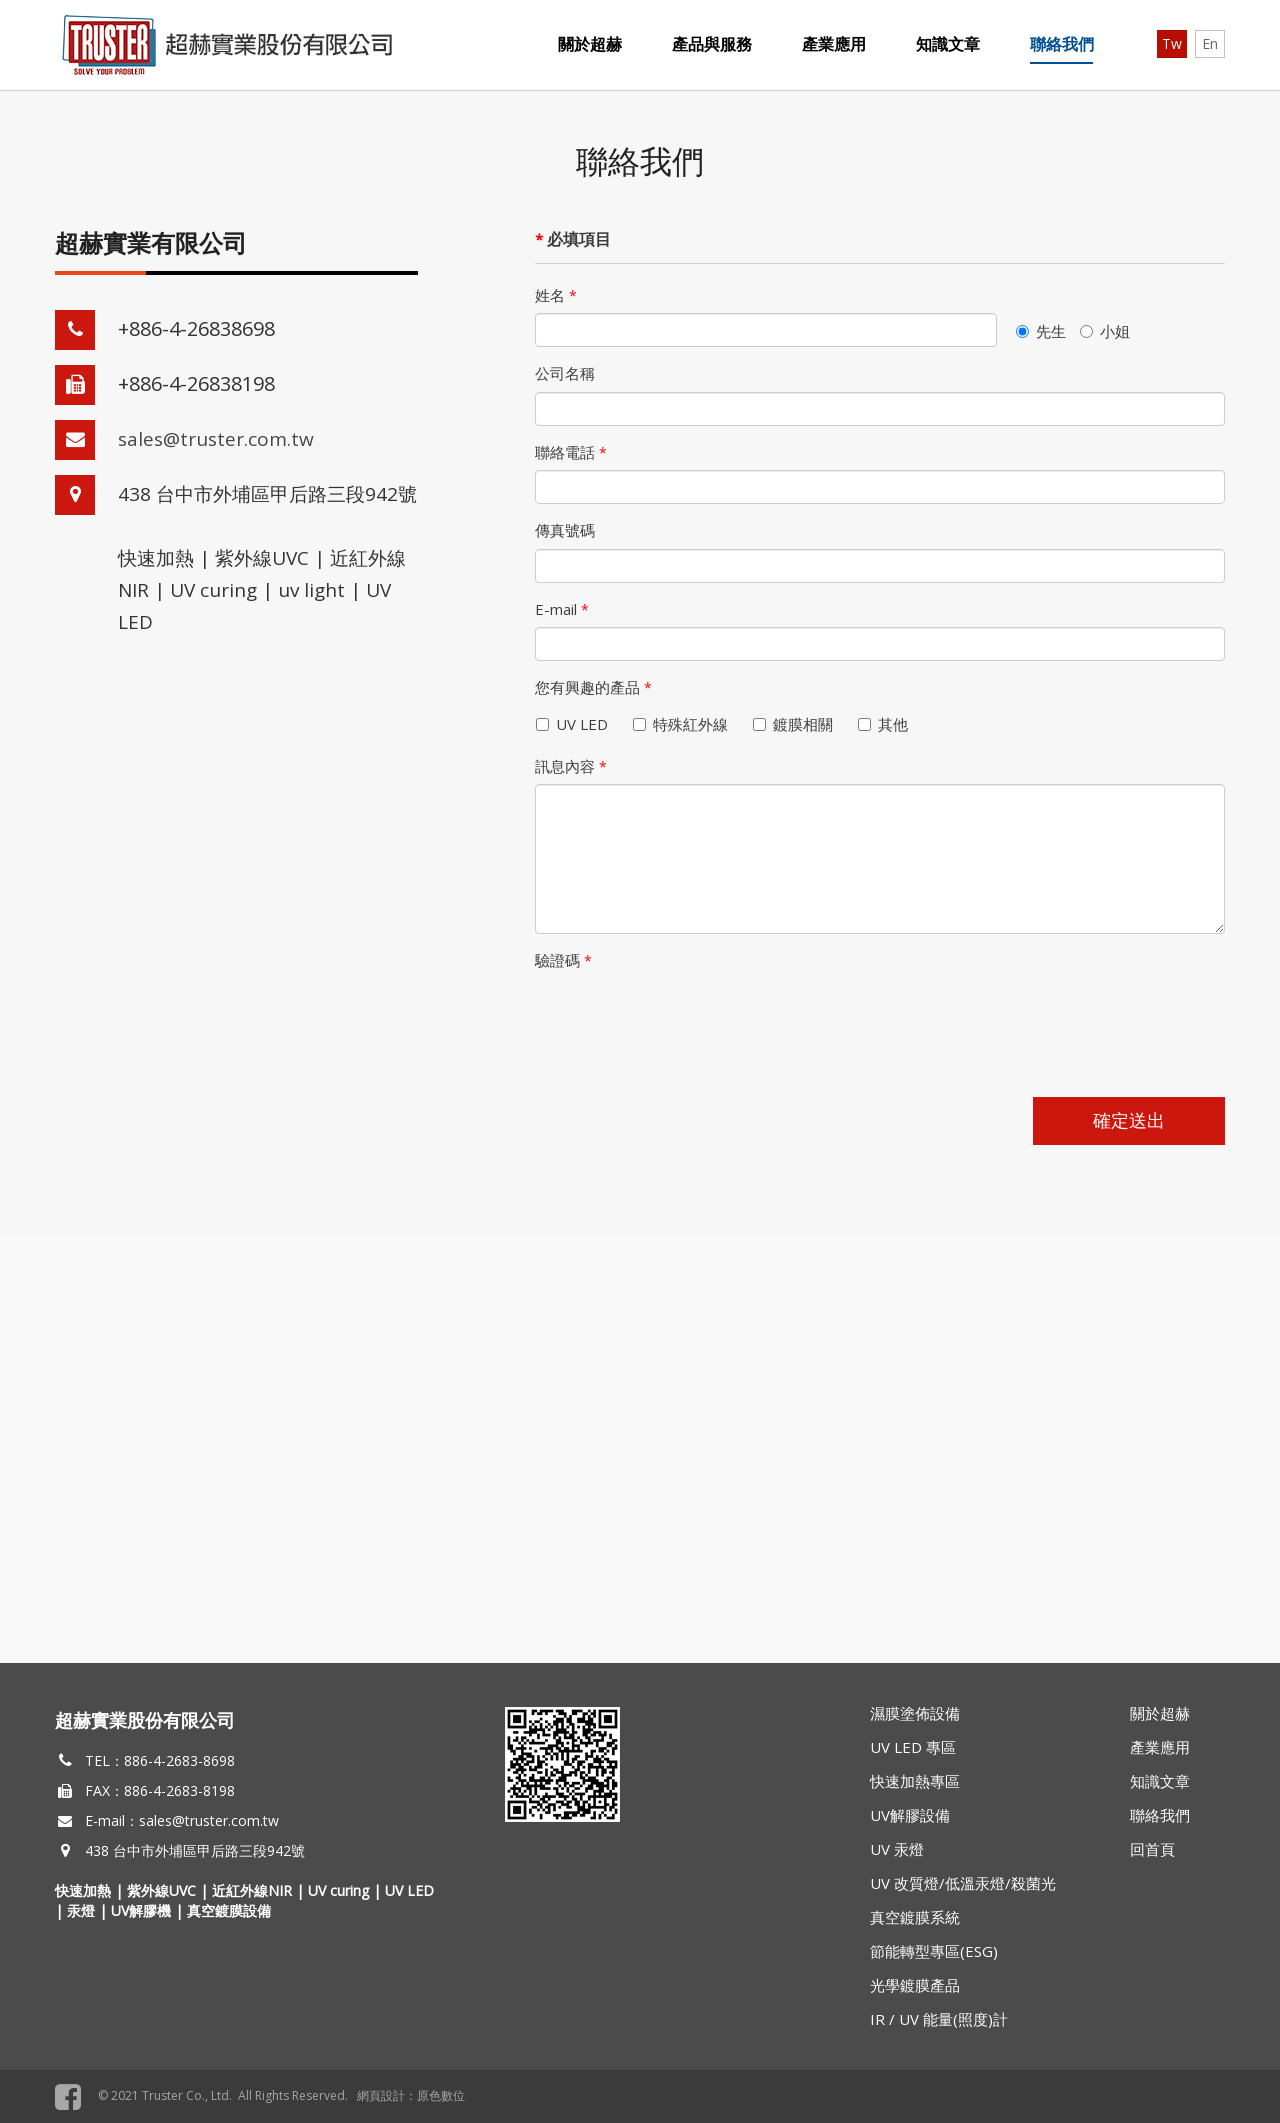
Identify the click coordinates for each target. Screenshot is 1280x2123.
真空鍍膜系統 (915, 1917)
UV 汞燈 (897, 1849)
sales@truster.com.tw (216, 439)
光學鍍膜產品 (915, 1985)
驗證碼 (563, 960)
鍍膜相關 (797, 724)
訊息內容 (571, 766)
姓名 (556, 295)
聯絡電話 (571, 452)
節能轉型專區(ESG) (934, 1951)
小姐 (1105, 331)
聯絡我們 (1062, 44)
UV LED (576, 724)
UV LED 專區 (913, 1747)
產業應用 (834, 44)
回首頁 (1152, 1849)
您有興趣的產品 (593, 687)
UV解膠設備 (910, 1815)
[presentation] (687, 1018)
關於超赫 (590, 44)
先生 (1041, 331)
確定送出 (1129, 1120)
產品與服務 (712, 44)
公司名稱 (565, 373)
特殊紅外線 (685, 724)
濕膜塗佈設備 (915, 1713)
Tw (1172, 43)
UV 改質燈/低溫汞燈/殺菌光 (963, 1883)
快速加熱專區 (915, 1781)
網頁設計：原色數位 (411, 2095)
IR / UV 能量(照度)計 (939, 2019)
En (1210, 43)
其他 (887, 724)
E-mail (562, 609)
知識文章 (948, 44)
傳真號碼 (565, 530)
